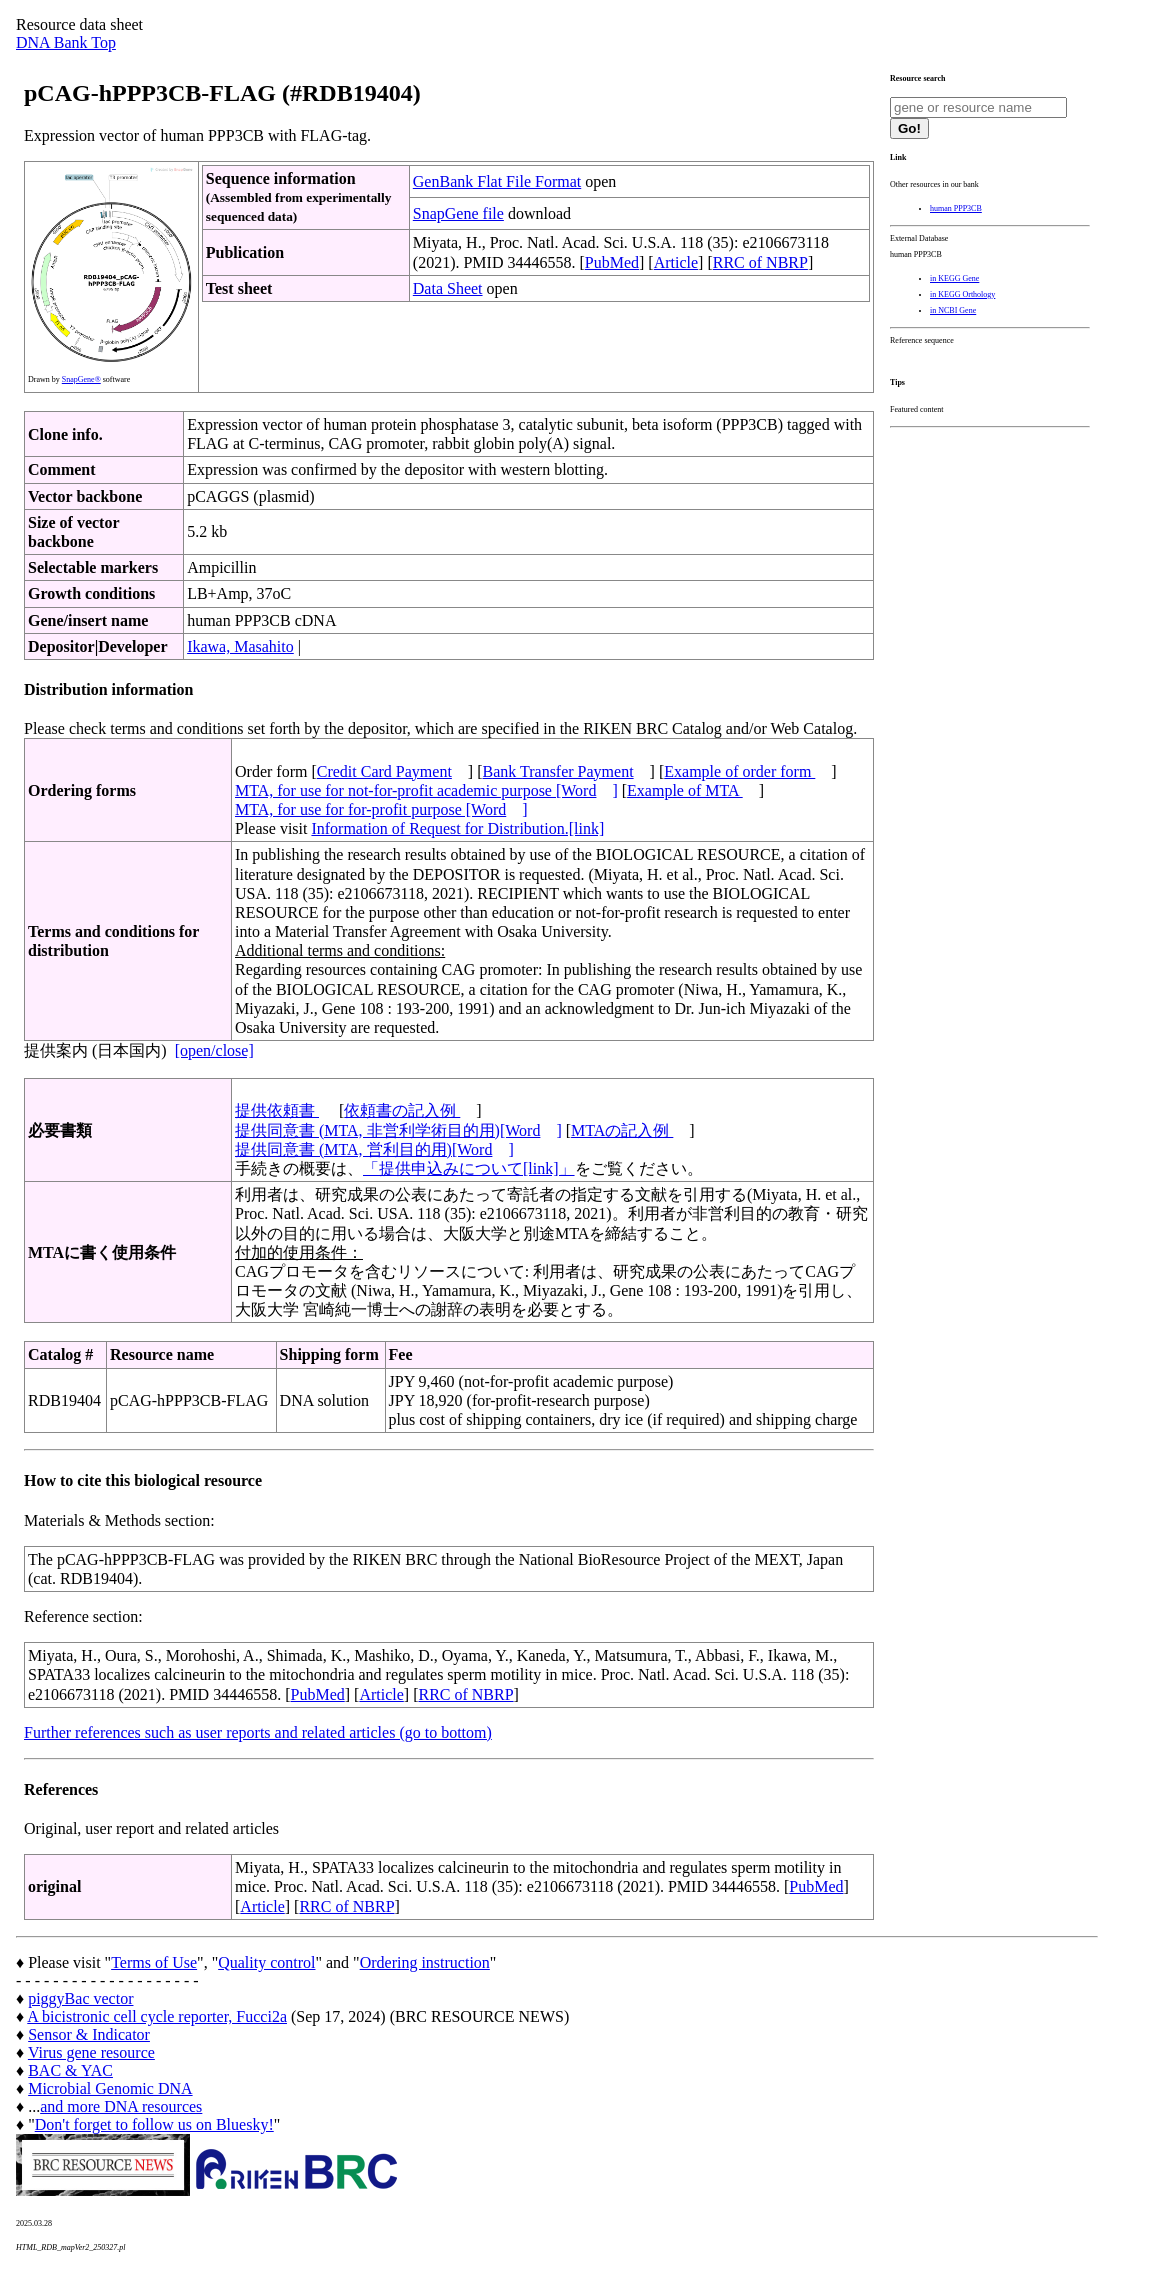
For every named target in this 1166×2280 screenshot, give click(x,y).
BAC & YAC (70, 2070)
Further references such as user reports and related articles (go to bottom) (258, 1732)
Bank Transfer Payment (558, 771)
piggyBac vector (80, 1998)
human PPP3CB (956, 208)
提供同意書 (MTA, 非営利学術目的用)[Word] (398, 1130)
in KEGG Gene (954, 278)
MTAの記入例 (622, 1130)
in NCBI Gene (953, 310)
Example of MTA (685, 790)
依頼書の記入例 (402, 1110)
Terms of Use (154, 1962)
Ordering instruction (425, 1962)
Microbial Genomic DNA (110, 2088)
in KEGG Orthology (962, 294)
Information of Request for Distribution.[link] (457, 828)
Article (676, 262)
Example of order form (739, 771)
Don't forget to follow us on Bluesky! (154, 2124)
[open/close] (214, 1050)
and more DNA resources (121, 2106)
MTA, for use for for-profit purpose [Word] (381, 809)
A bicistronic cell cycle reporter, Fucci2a (157, 2016)
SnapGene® (81, 379)
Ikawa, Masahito (240, 646)
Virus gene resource (91, 2052)
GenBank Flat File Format (497, 181)
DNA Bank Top (66, 42)
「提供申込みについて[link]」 (469, 1168)
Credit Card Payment (384, 771)
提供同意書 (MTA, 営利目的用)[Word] (374, 1149)
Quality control (266, 1962)
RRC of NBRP (760, 262)
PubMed (612, 262)
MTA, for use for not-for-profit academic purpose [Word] (426, 790)
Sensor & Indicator (89, 2034)
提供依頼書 (277, 1110)
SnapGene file (458, 213)
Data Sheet (448, 288)
